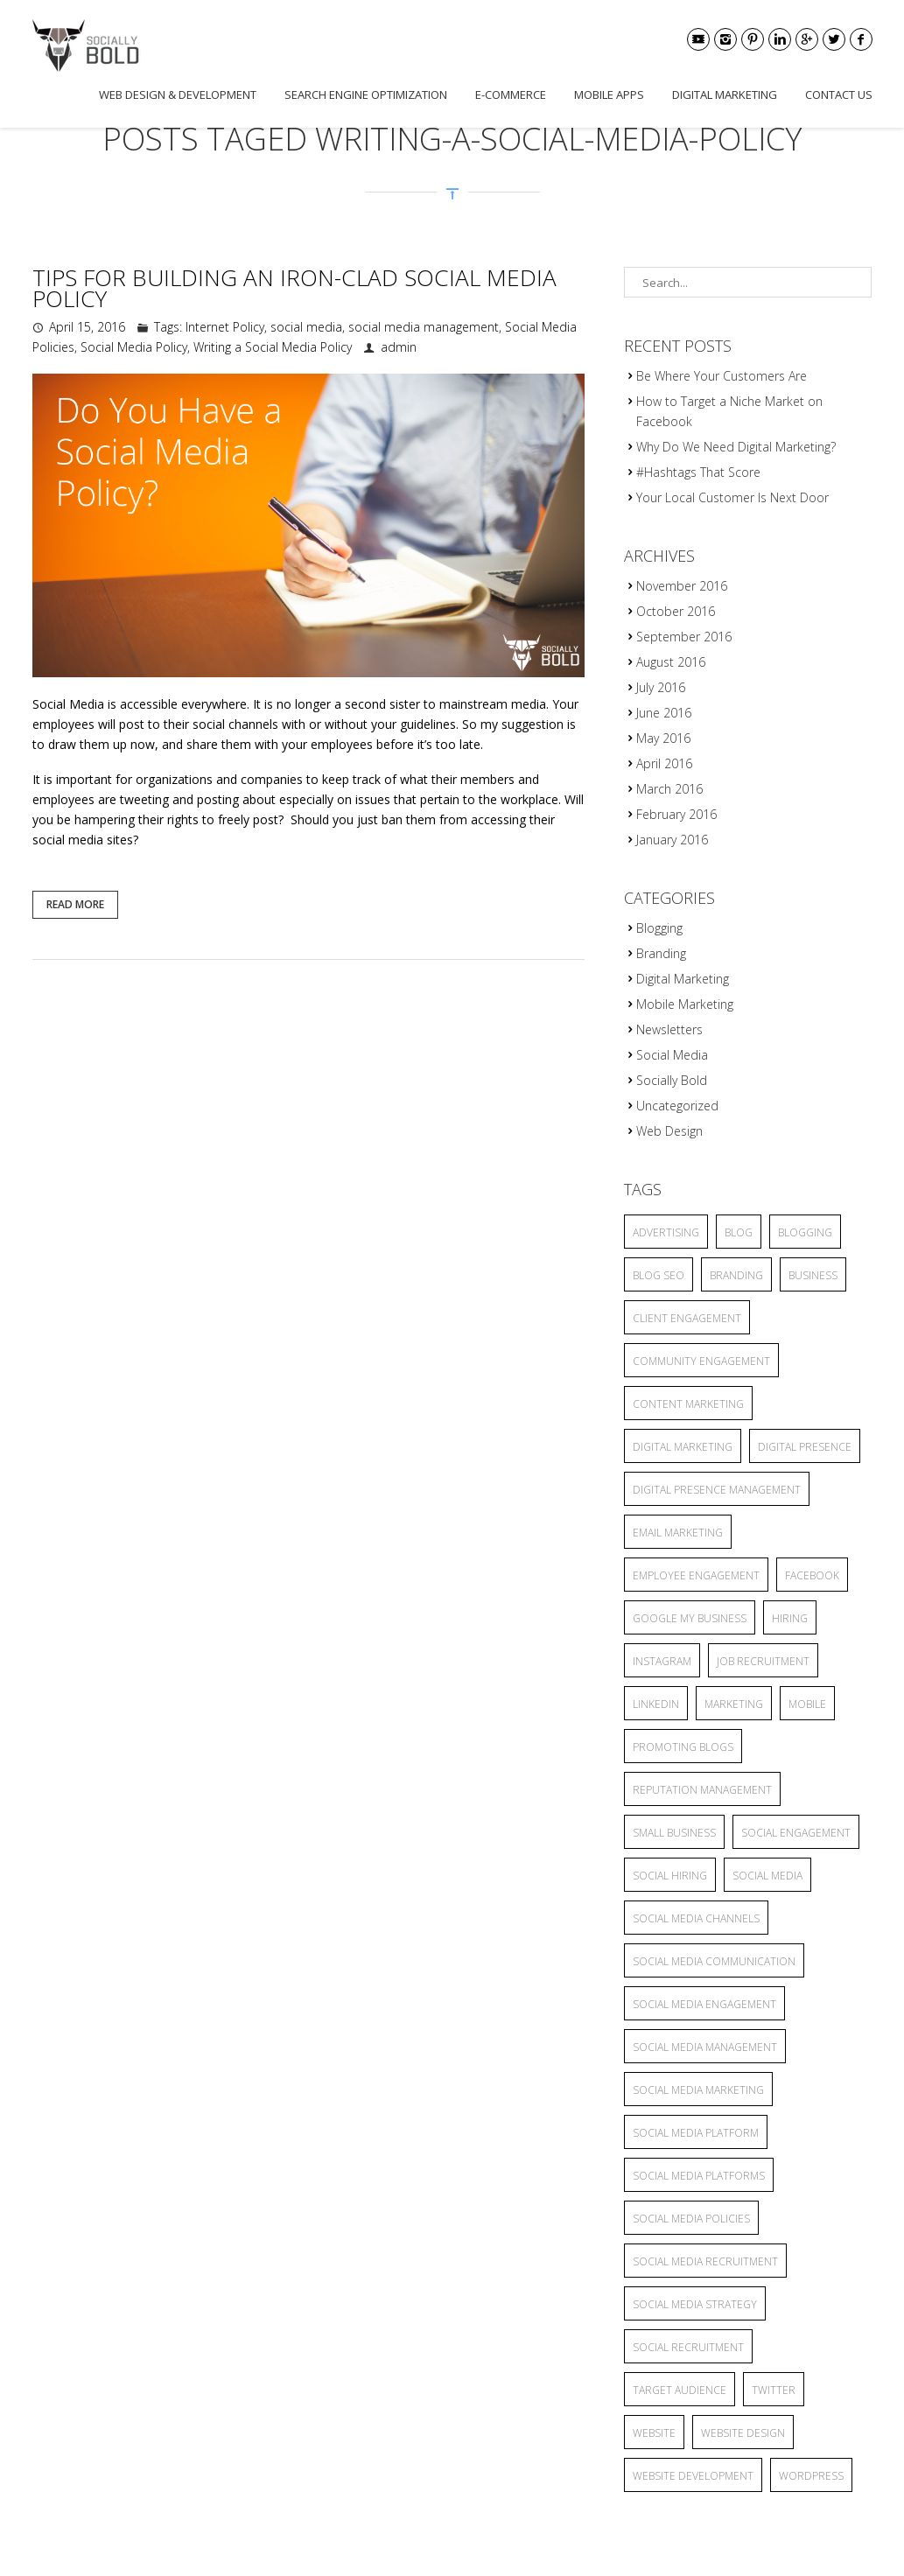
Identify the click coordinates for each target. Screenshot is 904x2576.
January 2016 (672, 839)
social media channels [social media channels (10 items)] (696, 1918)
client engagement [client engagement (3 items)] (687, 1318)
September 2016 (684, 636)
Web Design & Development (177, 94)
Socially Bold (671, 1080)
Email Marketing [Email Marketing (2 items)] (678, 1532)
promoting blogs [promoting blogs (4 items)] (683, 1747)
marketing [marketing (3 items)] (733, 1704)
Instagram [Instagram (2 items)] (662, 1661)
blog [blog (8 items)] (739, 1232)
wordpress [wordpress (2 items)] (811, 2475)
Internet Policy (225, 326)
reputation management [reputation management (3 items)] (702, 1789)
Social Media (672, 1054)
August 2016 (670, 662)
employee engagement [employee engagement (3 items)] (696, 1575)
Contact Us (838, 94)
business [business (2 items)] (812, 1275)
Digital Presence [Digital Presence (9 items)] (804, 1446)
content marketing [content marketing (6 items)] (688, 1403)
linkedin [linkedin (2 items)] (656, 1704)
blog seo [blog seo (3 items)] (658, 1275)
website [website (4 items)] (654, 2433)
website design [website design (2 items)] (743, 2433)
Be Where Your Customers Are (721, 376)
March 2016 (669, 788)
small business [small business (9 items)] (674, 1832)
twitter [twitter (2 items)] (773, 2390)
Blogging (659, 928)
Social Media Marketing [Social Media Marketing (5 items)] (698, 2089)
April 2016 (664, 763)
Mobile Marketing (684, 1004)
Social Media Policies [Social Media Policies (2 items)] (691, 2218)
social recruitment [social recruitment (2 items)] (688, 2347)
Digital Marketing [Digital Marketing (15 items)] (682, 1446)
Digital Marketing (724, 94)
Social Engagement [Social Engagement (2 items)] (796, 1832)
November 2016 (681, 586)
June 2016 (663, 712)
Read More (75, 904)
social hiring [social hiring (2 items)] (670, 1875)
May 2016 (663, 738)
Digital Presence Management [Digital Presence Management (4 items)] (717, 1489)
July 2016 (660, 687)
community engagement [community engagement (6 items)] (701, 1361)
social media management (423, 326)
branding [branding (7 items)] (736, 1275)
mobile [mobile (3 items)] (807, 1704)
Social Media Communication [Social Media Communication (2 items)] (714, 1961)
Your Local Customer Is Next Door (732, 497)
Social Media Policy (134, 347)
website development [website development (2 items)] (693, 2475)
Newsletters (669, 1029)
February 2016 (676, 814)
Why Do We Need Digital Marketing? (736, 446)
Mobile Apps (609, 94)
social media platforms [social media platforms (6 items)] (699, 2175)
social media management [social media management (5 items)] (705, 2047)
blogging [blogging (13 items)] (805, 1232)
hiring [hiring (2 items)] (790, 1618)
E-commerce (510, 94)
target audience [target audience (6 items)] (679, 2390)
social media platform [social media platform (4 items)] (696, 2132)
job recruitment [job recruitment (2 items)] (763, 1661)
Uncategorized (677, 1105)
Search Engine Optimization (365, 94)
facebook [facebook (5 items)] (812, 1575)
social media (306, 326)
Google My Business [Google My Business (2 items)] (689, 1618)
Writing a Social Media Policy (272, 347)
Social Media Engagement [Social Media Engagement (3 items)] (704, 2004)
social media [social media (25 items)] (767, 1875)
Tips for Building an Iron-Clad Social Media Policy (294, 288)
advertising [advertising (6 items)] (666, 1232)
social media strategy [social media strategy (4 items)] (695, 2304)
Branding (661, 953)
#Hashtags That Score (698, 472)
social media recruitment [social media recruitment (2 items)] (705, 2261)
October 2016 (675, 611)
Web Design (669, 1131)
